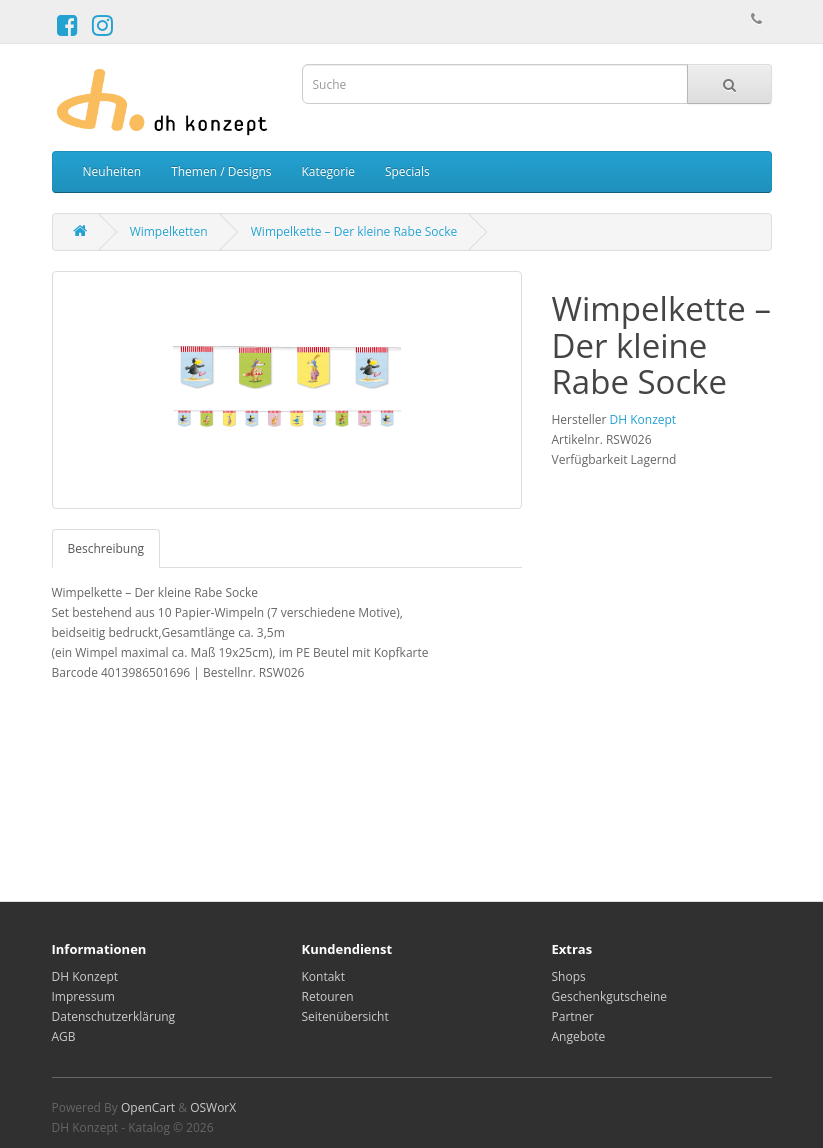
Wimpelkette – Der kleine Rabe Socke (354, 231)
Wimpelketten (169, 231)
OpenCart (148, 1107)
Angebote (579, 1036)
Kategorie (327, 171)
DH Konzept (643, 419)
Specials (407, 171)
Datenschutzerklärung (114, 1016)
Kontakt (323, 976)
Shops (569, 976)
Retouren (328, 996)
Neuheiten (112, 171)
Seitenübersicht (345, 1016)
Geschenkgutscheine (610, 996)
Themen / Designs (221, 171)
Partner (573, 1016)
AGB (64, 1036)
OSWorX (213, 1107)
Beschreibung (106, 548)
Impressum (83, 996)
